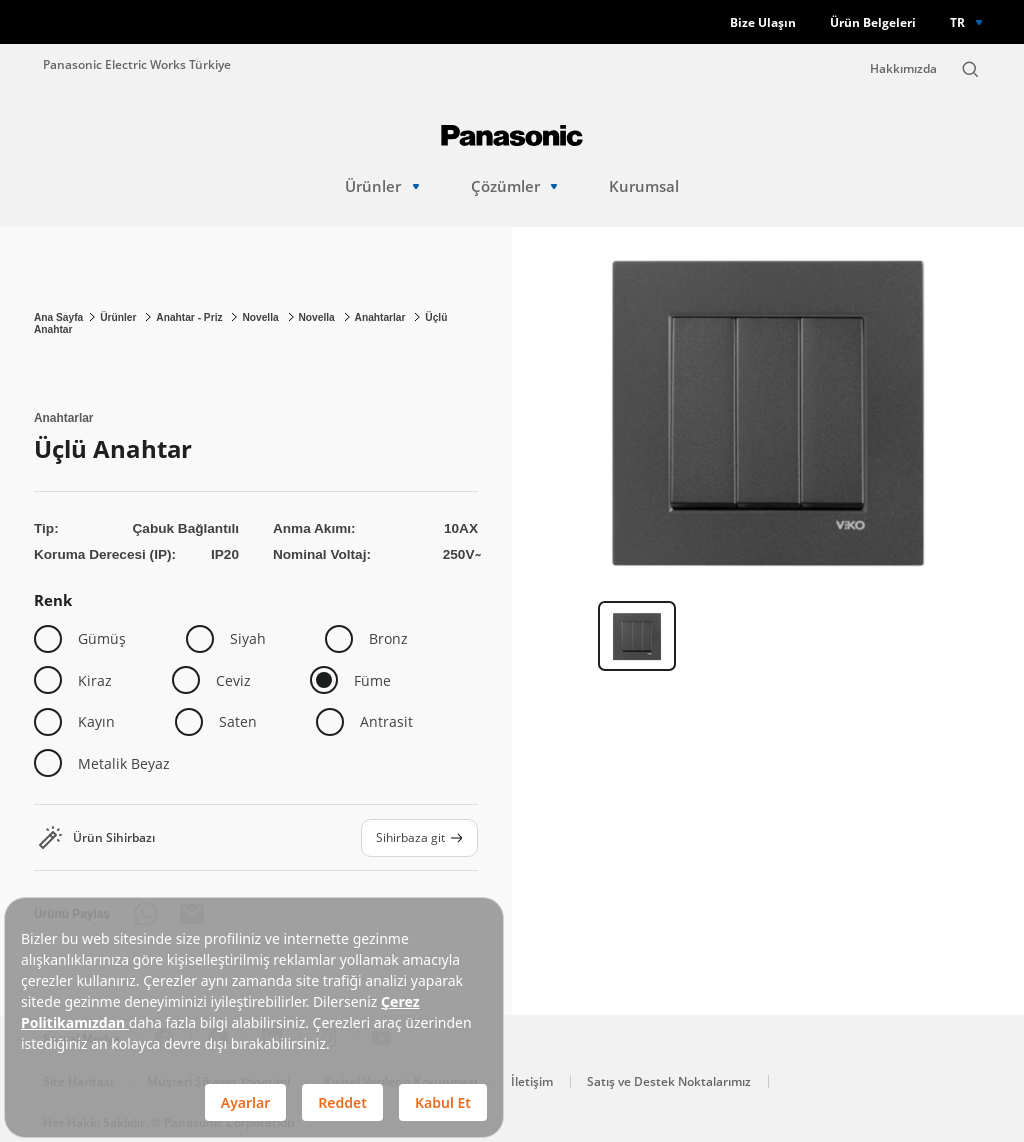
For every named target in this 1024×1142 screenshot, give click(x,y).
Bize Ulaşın (763, 22)
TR (957, 22)
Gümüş (102, 638)
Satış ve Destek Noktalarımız (669, 1081)
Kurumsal (644, 186)
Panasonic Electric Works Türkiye (137, 64)
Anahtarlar (382, 317)
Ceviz (233, 680)
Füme (372, 680)
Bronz (388, 638)
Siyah (248, 638)
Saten (238, 721)
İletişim (532, 1081)
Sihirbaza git (420, 837)
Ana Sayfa (58, 317)
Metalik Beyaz (124, 763)
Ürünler (382, 186)
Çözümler (514, 186)
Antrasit (386, 721)
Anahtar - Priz (190, 317)
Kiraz (95, 680)
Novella (261, 317)
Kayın (96, 721)
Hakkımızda (903, 68)
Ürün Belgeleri (873, 22)
